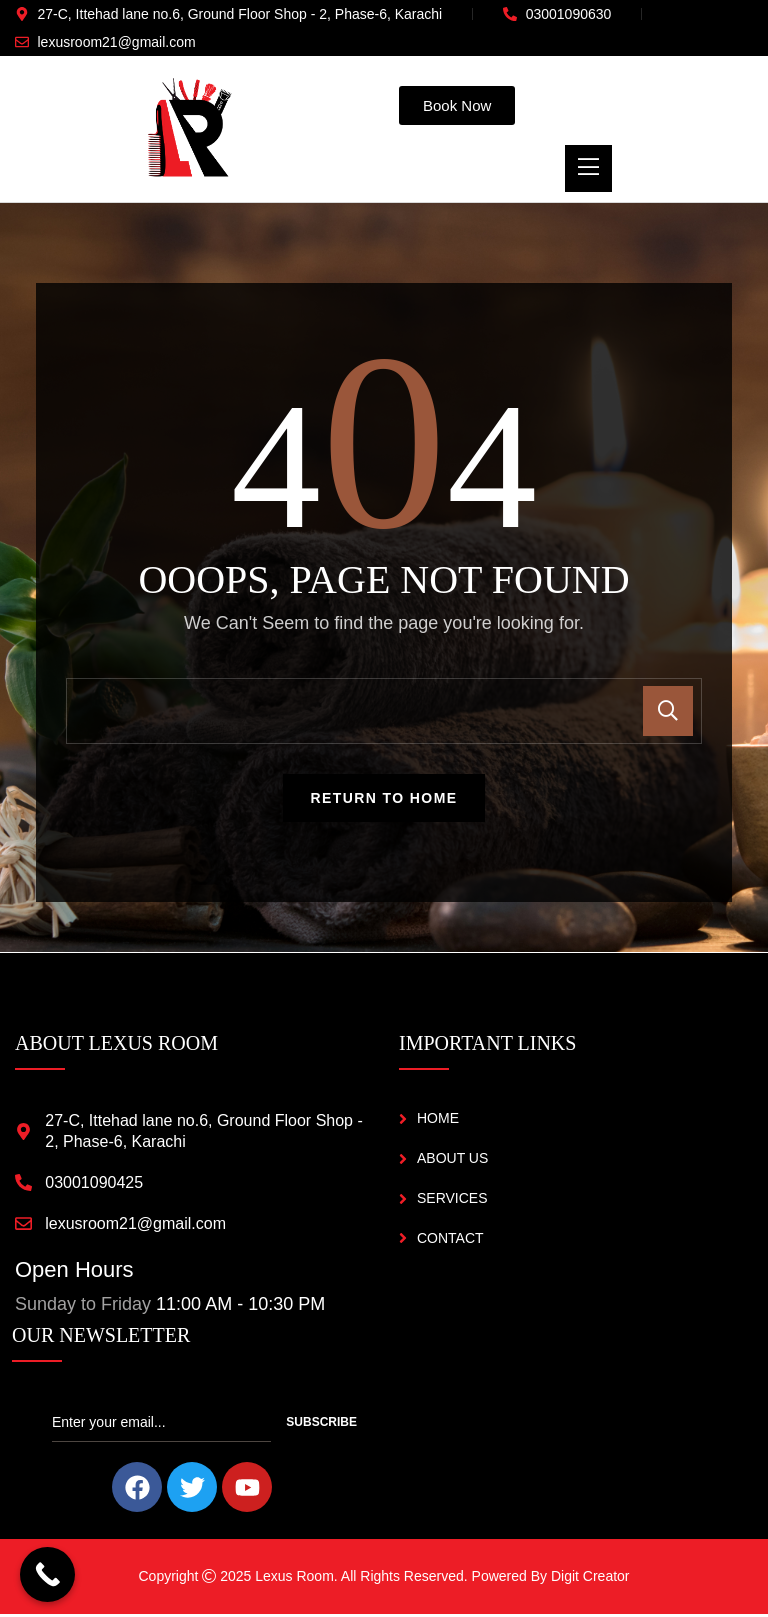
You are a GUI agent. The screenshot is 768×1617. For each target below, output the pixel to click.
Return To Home (384, 802)
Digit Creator (590, 1580)
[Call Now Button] (47, 1574)
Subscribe (321, 1426)
